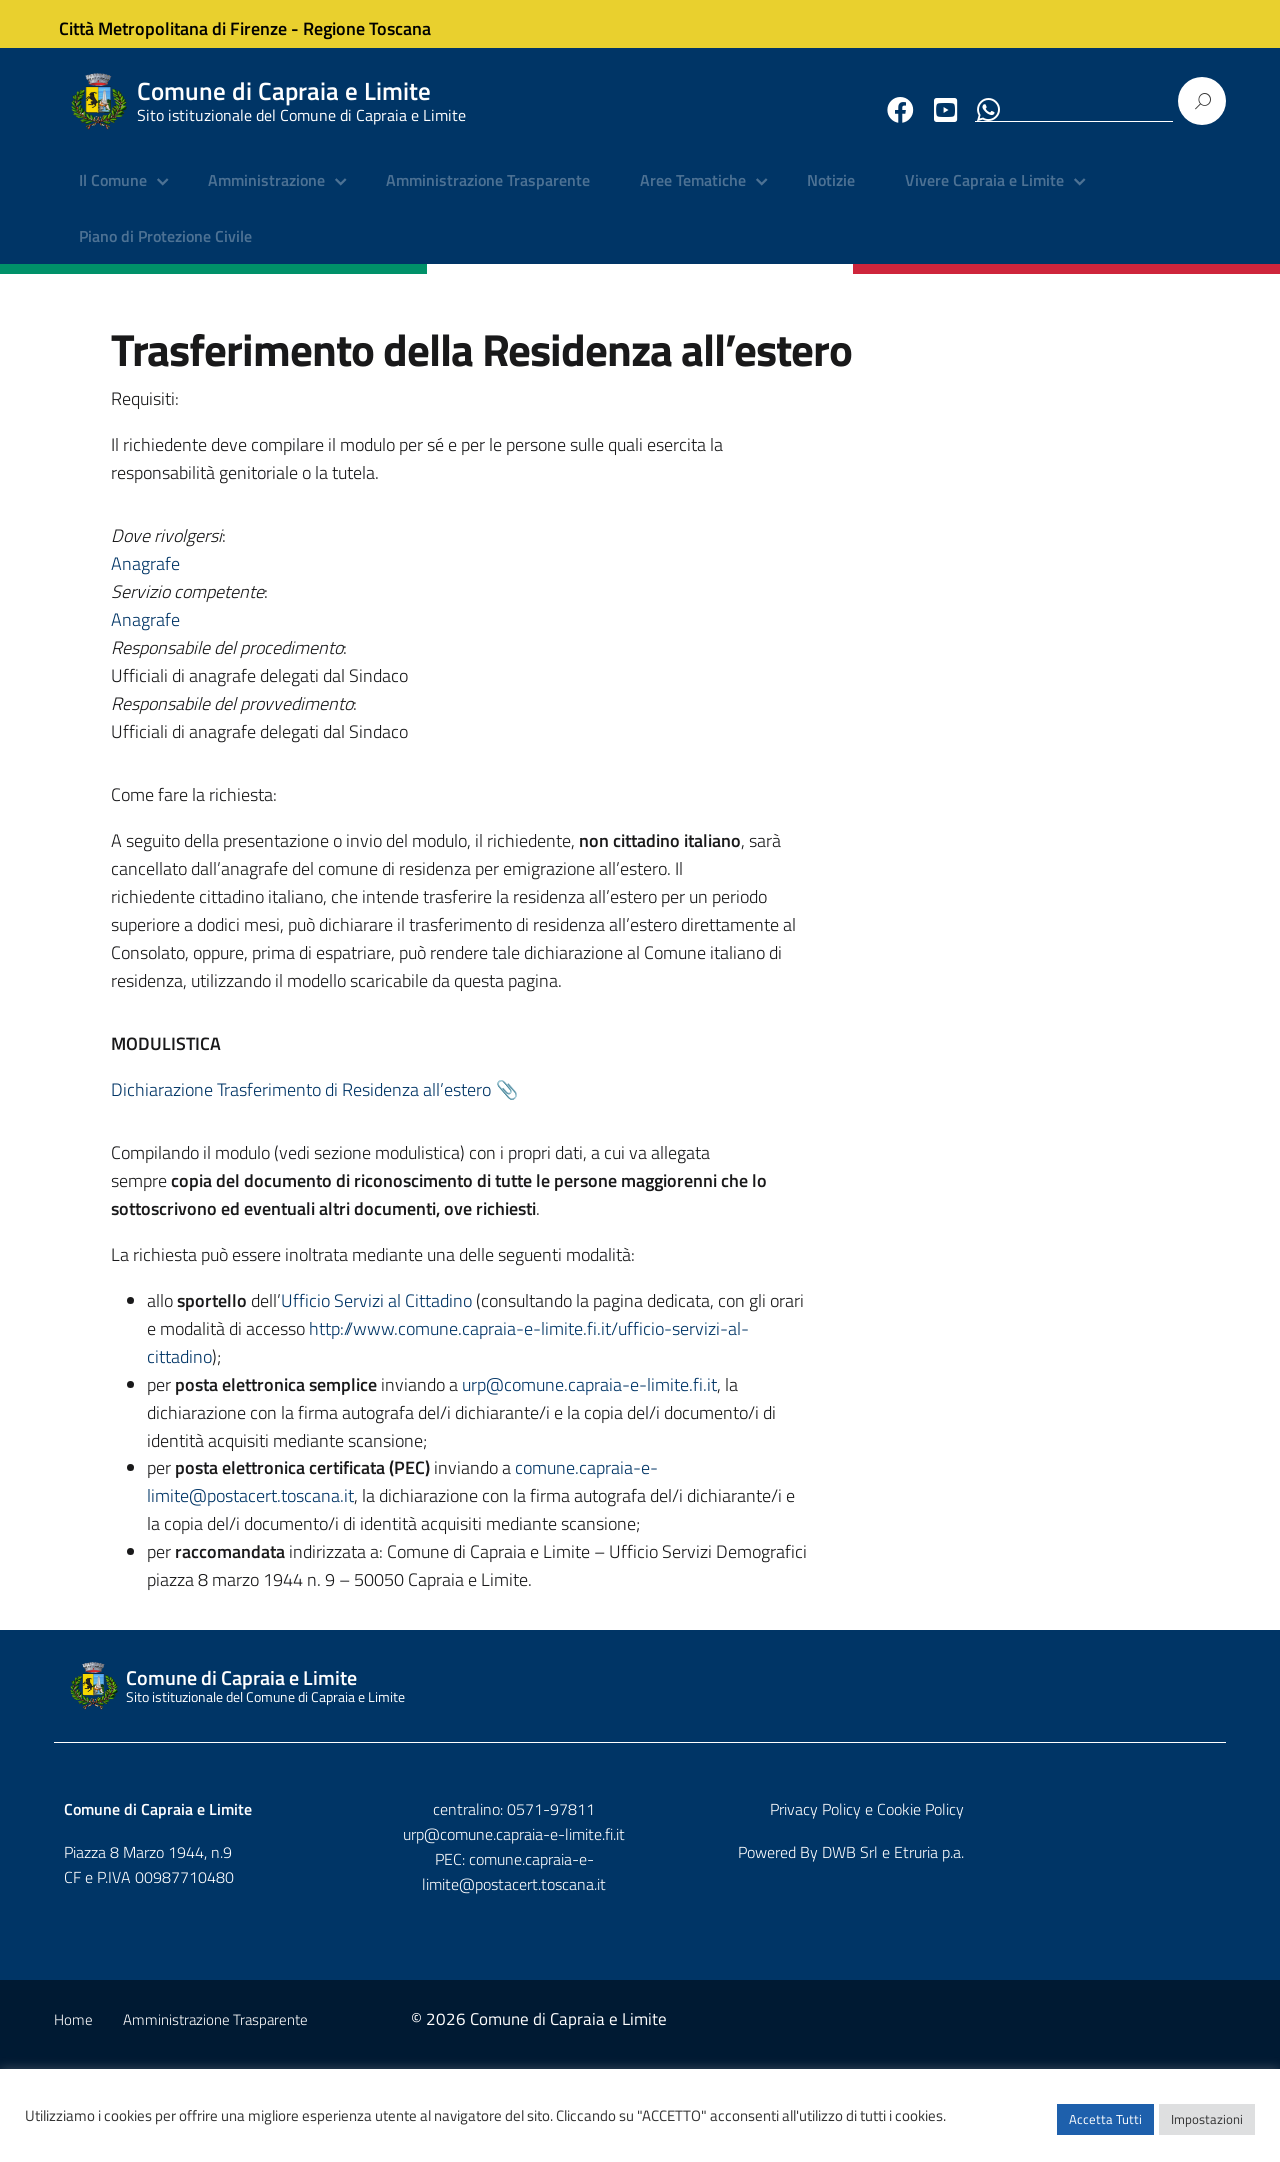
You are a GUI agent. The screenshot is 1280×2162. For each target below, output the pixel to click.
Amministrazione (266, 195)
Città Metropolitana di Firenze (186, 23)
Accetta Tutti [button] (1105, 2127)
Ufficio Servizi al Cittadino (520, 1265)
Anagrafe (822, 441)
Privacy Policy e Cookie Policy (1119, 1913)
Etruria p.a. (1181, 1956)
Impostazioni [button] (1207, 2127)
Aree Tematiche (693, 195)
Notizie (831, 195)
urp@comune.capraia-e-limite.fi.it (429, 1405)
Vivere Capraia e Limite (984, 195)
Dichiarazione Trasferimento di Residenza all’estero (901, 816)
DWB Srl (1102, 1956)
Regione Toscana (380, 23)
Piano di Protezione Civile (165, 250)
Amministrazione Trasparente (488, 195)
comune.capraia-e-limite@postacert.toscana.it (479, 1516)
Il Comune (113, 195)
